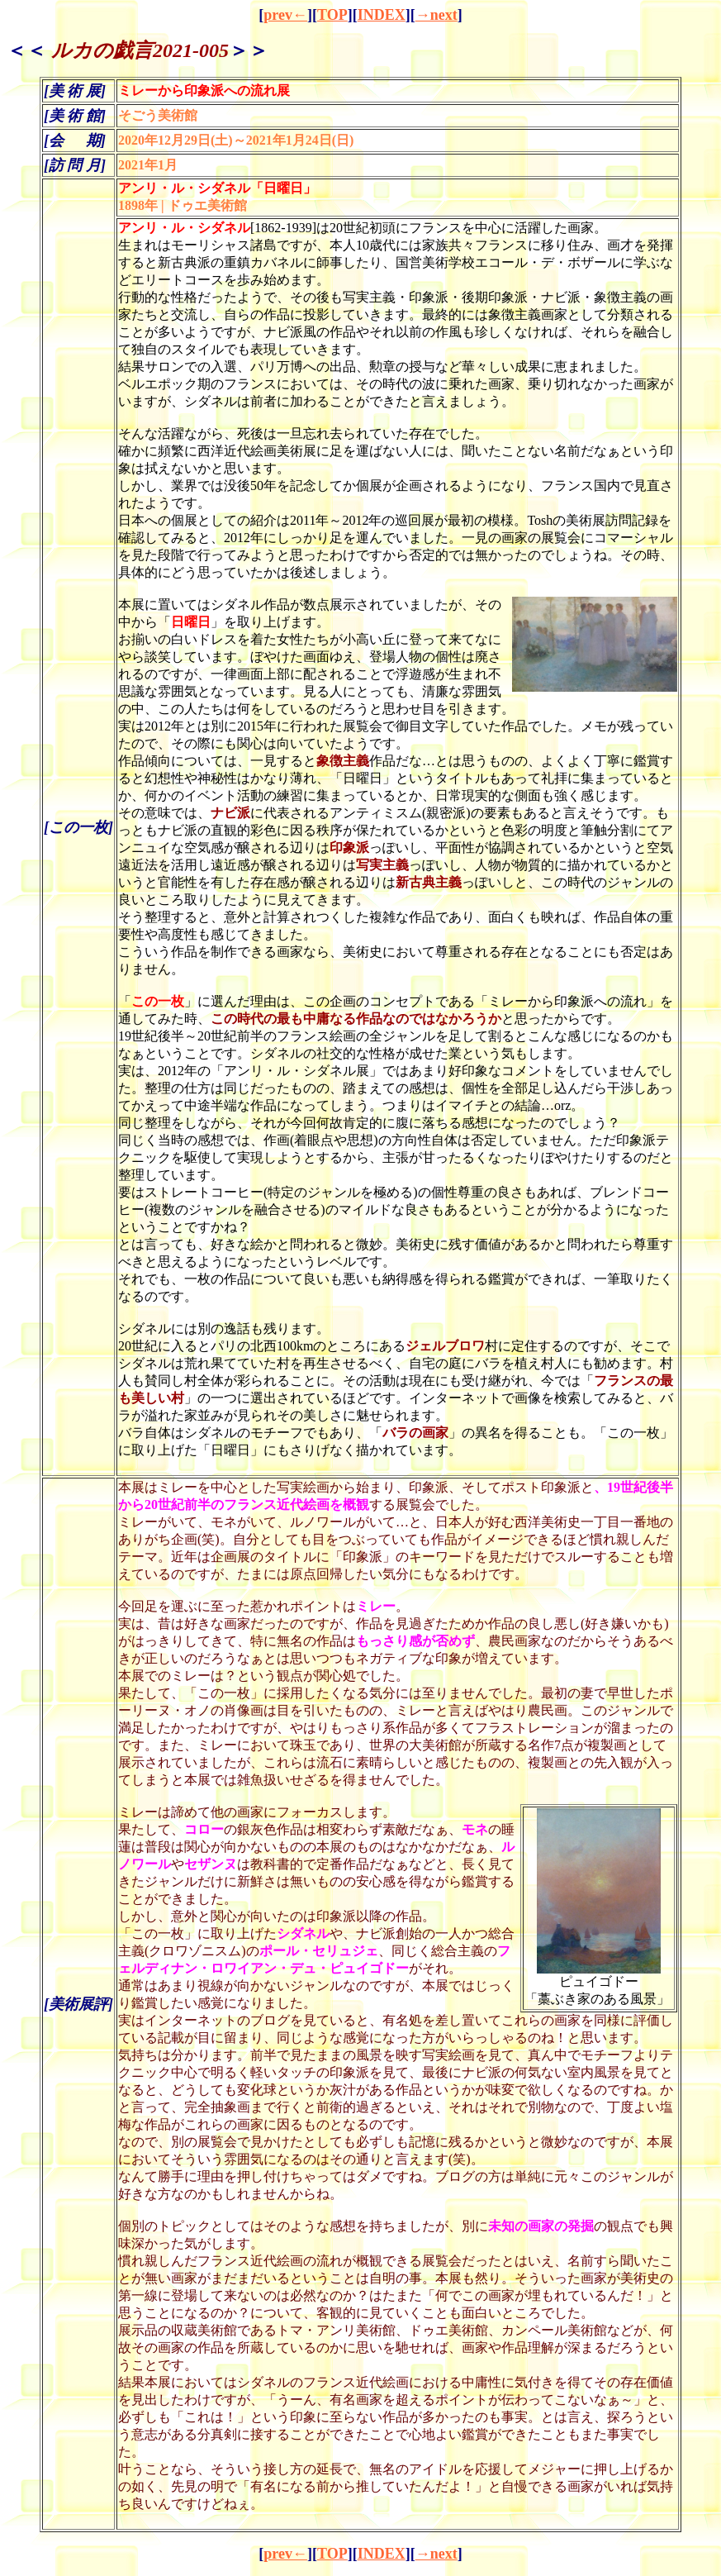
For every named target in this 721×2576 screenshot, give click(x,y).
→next (436, 15)
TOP (332, 15)
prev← (285, 15)
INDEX (382, 15)
